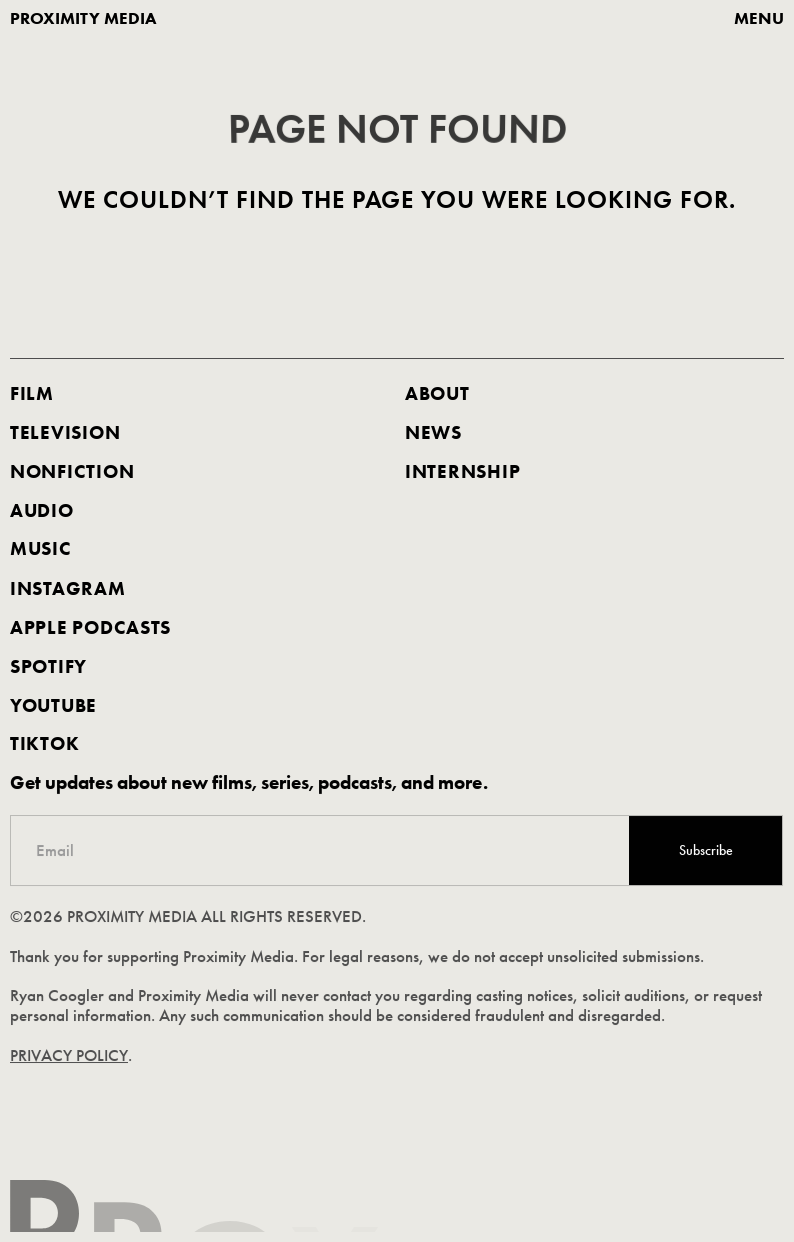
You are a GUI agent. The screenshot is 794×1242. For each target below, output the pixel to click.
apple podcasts (90, 628)
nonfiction (72, 472)
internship (462, 472)
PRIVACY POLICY (70, 1055)
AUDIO (42, 511)
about (437, 394)
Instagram (68, 589)
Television (65, 433)
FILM (32, 394)
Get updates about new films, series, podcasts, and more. (249, 783)
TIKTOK (44, 744)
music (41, 550)
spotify (48, 666)
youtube (53, 705)
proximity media (83, 18)
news (433, 433)
